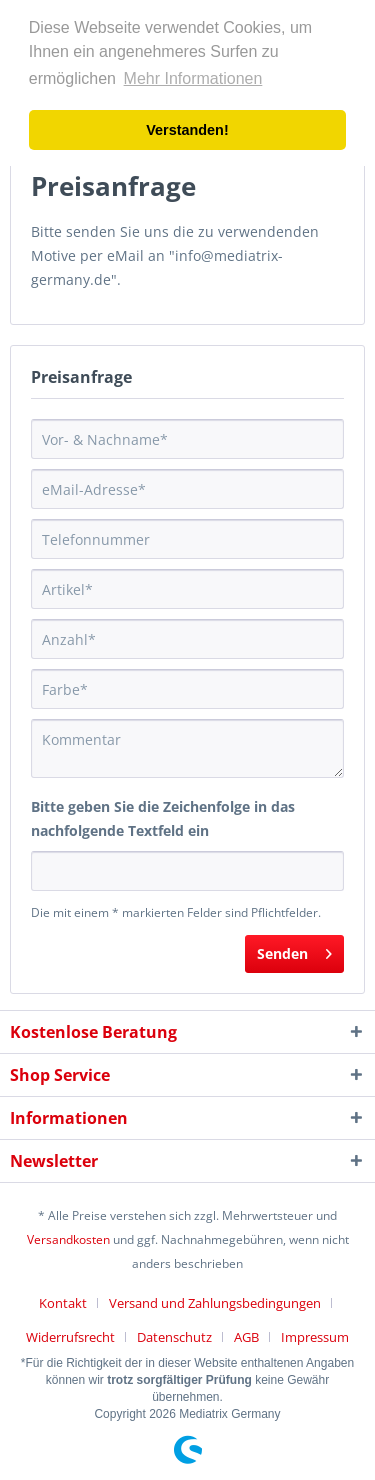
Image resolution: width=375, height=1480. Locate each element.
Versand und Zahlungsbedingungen (215, 1303)
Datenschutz (174, 1337)
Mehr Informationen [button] (193, 78)
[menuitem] (70, 1303)
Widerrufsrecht (70, 1337)
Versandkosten (68, 1239)
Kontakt (63, 1303)
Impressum (315, 1337)
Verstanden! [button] (187, 130)
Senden (294, 950)
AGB (246, 1337)
